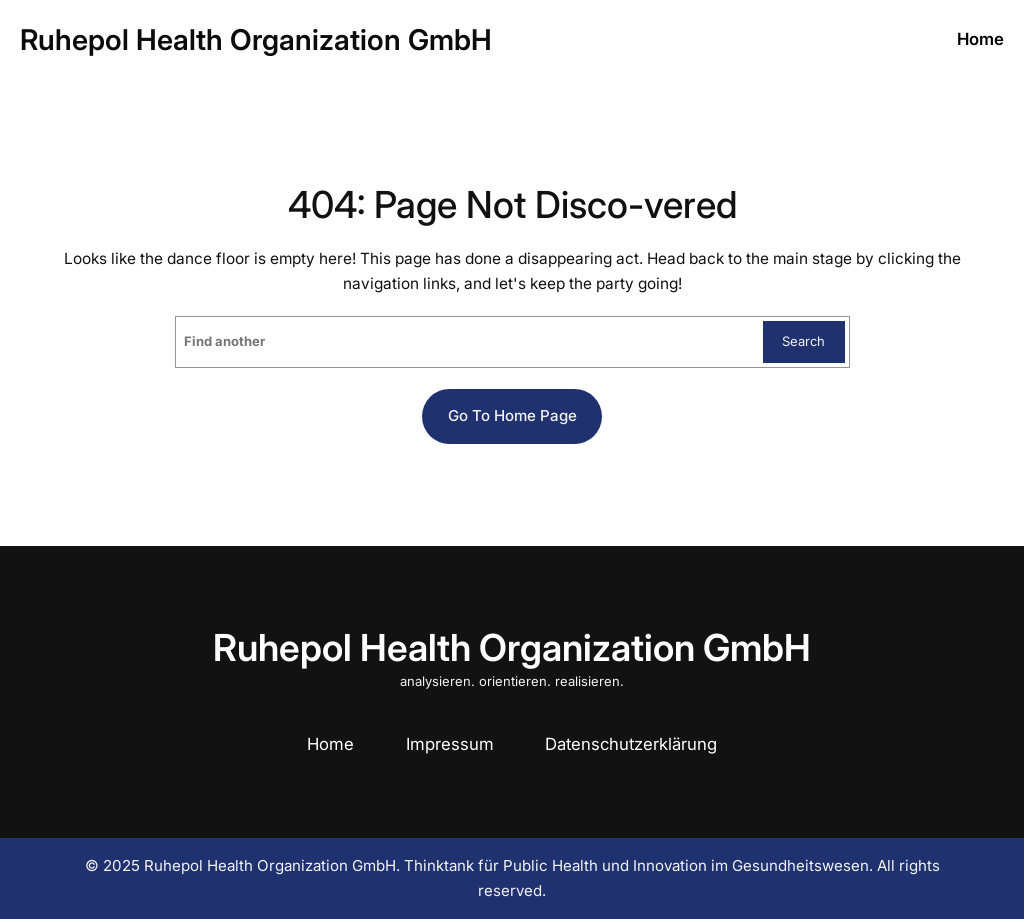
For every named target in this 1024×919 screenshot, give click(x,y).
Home (330, 744)
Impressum (450, 744)
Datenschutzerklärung (631, 744)
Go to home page (512, 415)
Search (803, 341)
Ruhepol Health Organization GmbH (256, 39)
